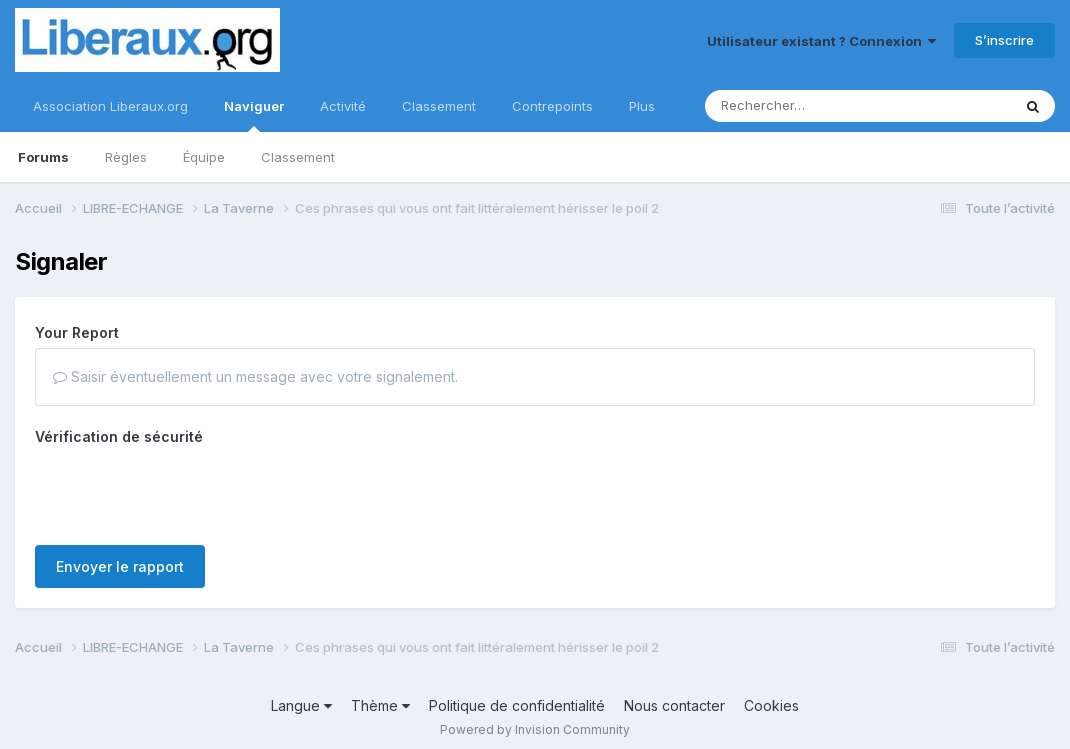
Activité (343, 106)
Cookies (771, 705)
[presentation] (187, 491)
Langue (301, 705)
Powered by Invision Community (535, 729)
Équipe (204, 157)
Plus (642, 106)
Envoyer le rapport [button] (120, 566)
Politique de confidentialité (517, 705)
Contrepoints (552, 106)
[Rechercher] (800, 106)
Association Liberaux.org (110, 106)
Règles (126, 157)
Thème (380, 705)
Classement (298, 157)
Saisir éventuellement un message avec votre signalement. (255, 376)
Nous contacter (674, 705)
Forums (43, 157)
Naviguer (254, 115)
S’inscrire (1004, 40)
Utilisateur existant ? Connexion (821, 41)
